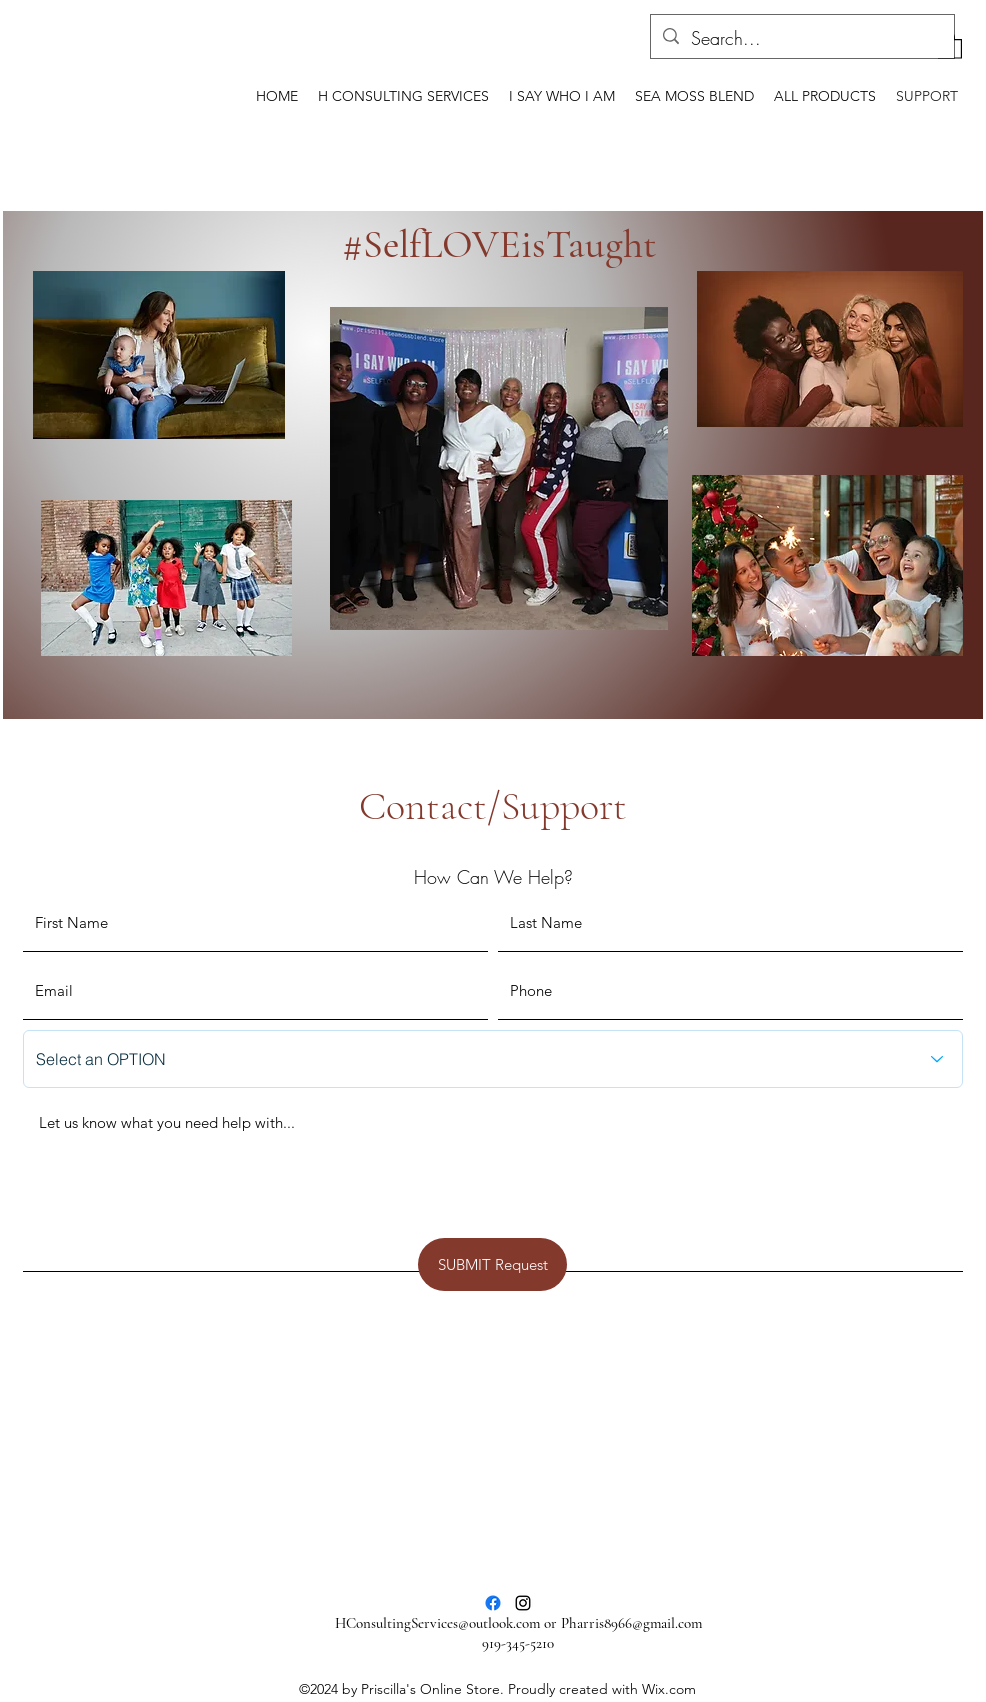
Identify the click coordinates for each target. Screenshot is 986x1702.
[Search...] (801, 39)
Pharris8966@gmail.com (631, 1623)
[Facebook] (493, 1603)
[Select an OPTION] (493, 1059)
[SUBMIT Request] (492, 1264)
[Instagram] (523, 1603)
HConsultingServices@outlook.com (437, 1623)
